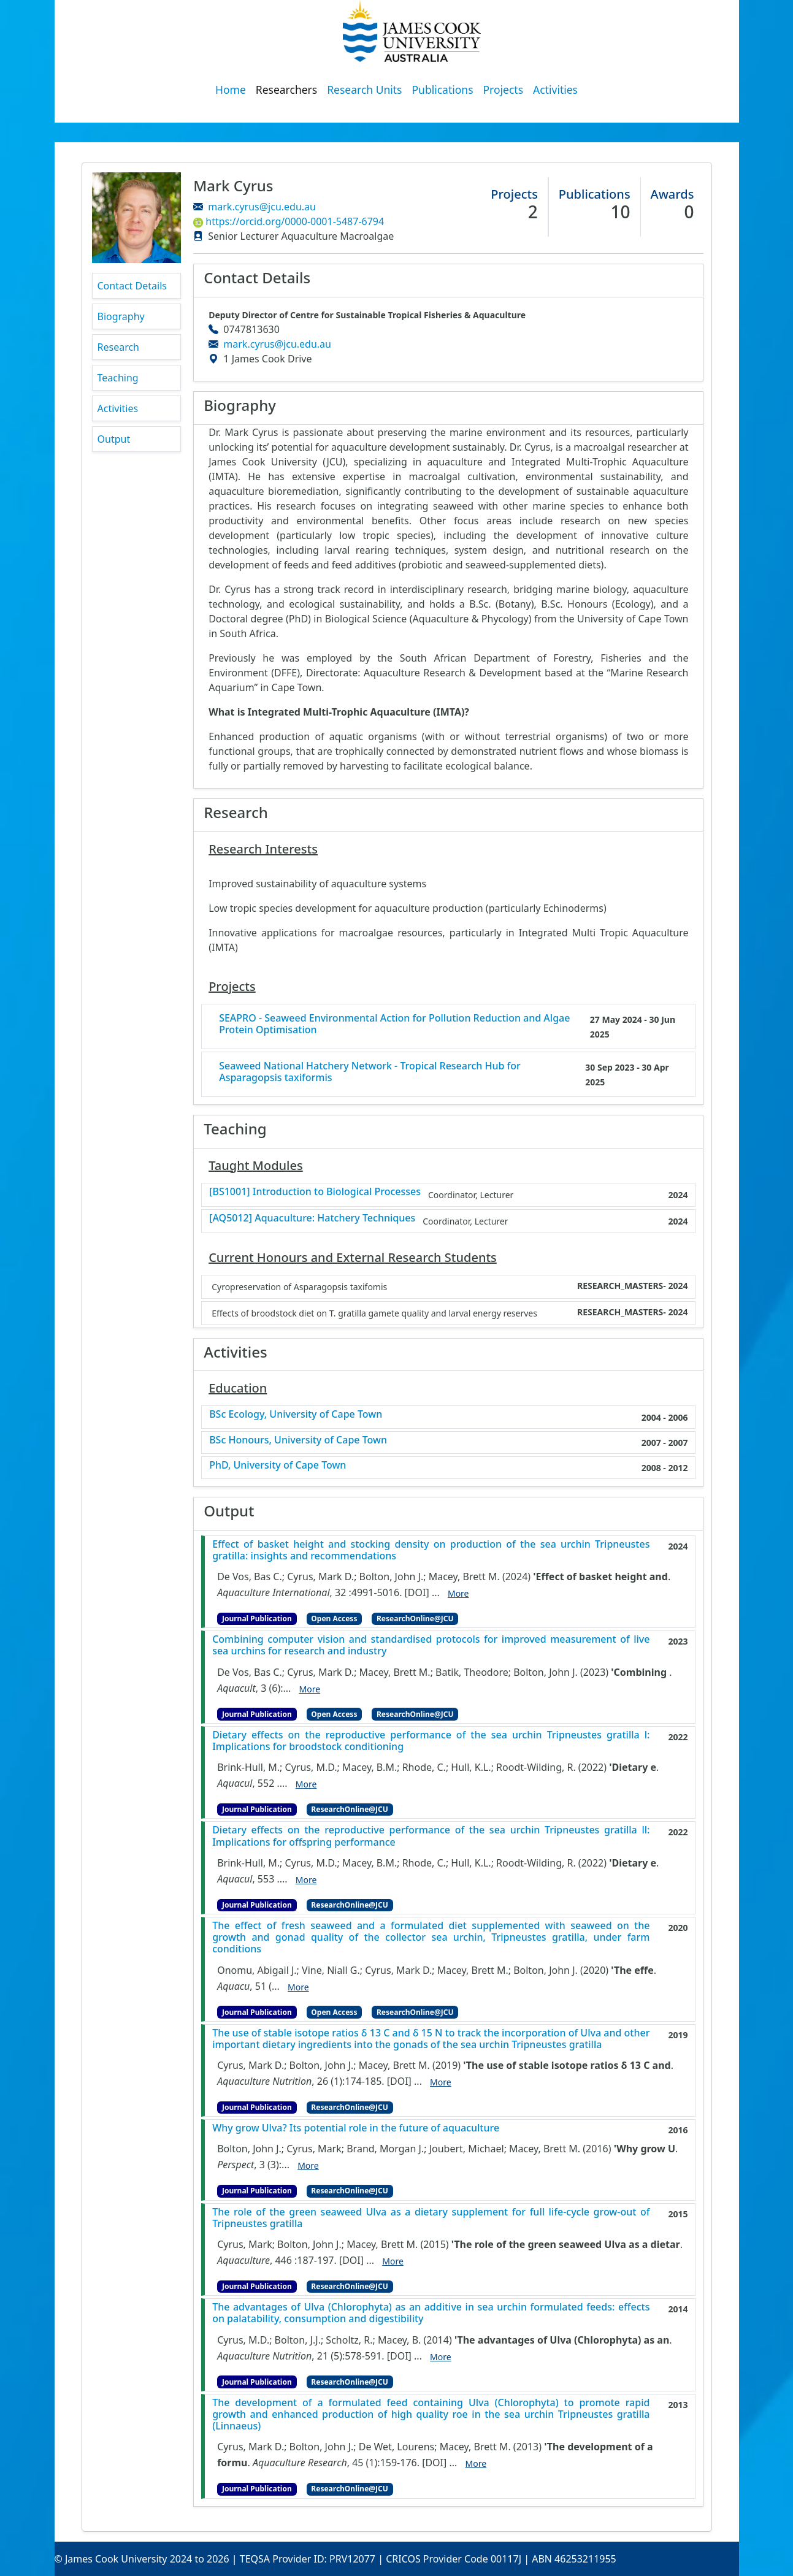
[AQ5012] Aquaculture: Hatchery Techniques (312, 1218)
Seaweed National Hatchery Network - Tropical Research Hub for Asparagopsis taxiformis (370, 1072)
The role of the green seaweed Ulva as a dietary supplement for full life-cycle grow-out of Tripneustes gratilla (430, 2218)
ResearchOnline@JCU (415, 1618)
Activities (555, 89)
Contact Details (132, 285)
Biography (121, 316)
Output (114, 439)
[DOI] (417, 1592)
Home (230, 89)
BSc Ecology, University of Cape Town (295, 1414)
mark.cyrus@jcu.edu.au (262, 206)
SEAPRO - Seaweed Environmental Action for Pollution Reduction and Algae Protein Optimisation (394, 1024)
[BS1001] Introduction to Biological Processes (315, 1192)
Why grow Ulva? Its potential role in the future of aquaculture (355, 2128)
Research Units (364, 89)
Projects (503, 89)
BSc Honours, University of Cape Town (298, 1440)
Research (119, 347)
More (458, 1593)
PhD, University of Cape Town (277, 1465)
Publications (442, 89)
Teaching (118, 377)
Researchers (286, 89)
